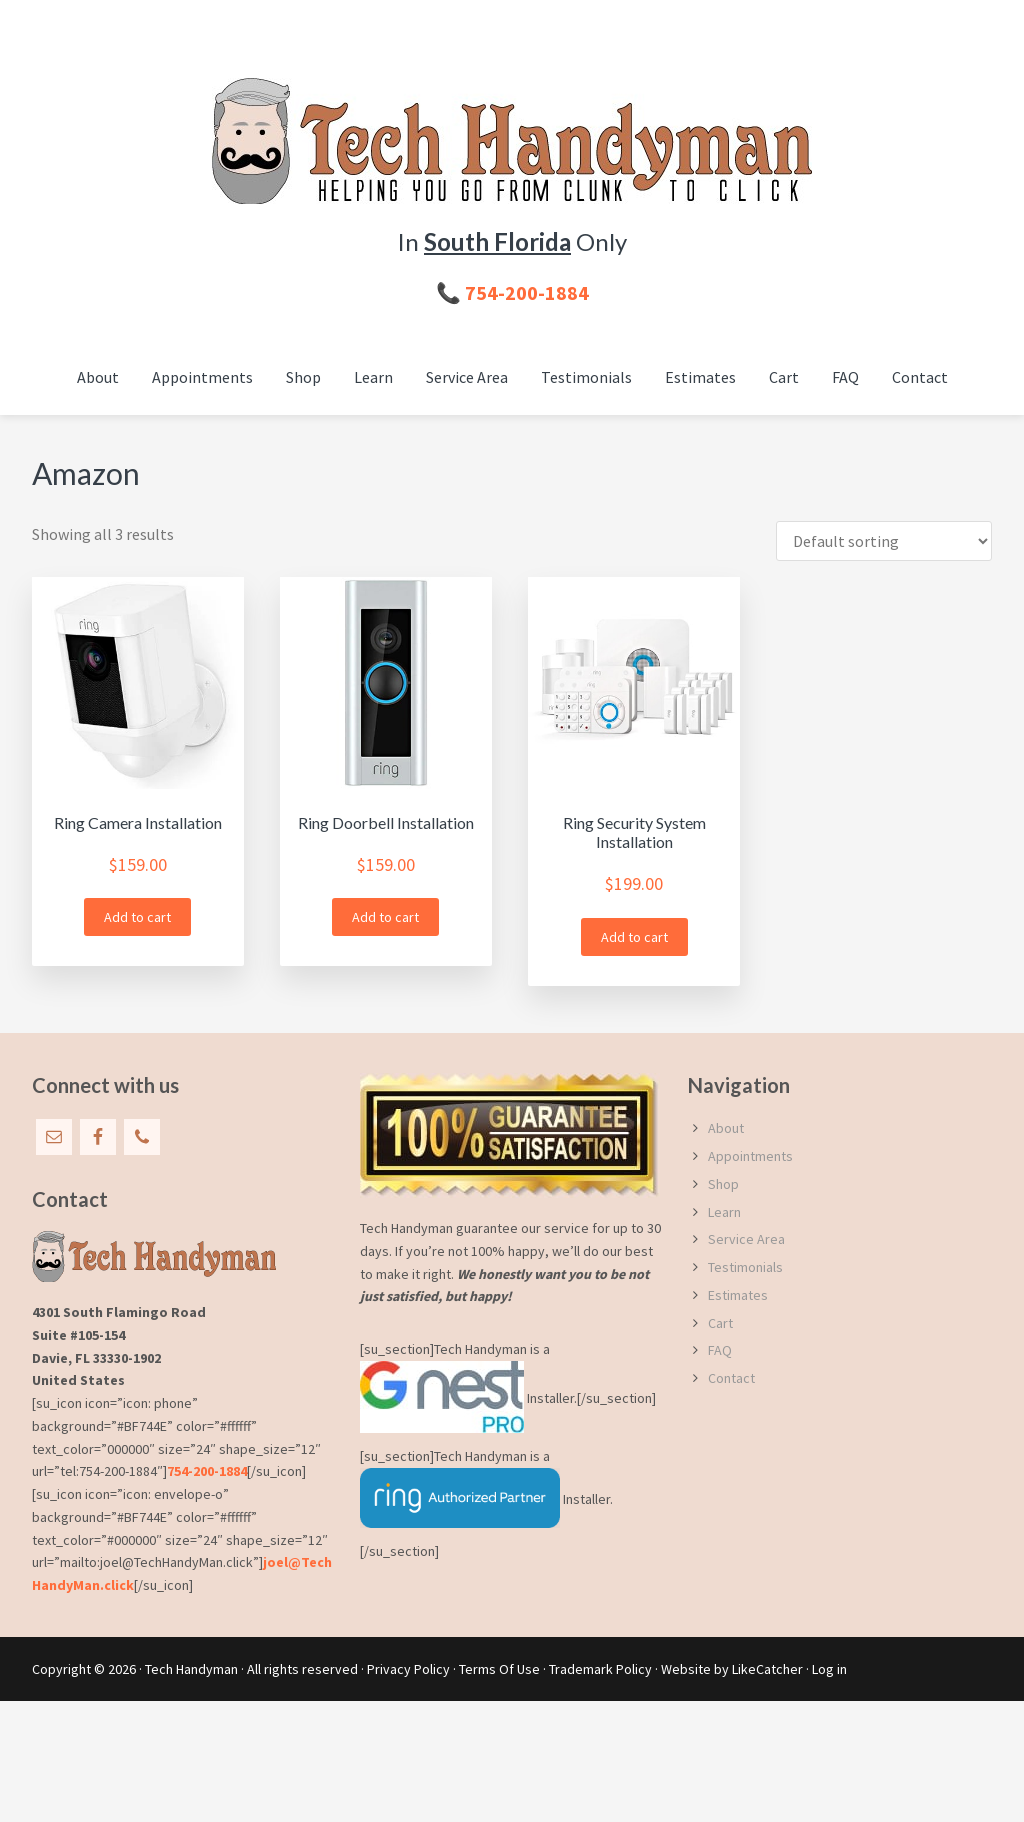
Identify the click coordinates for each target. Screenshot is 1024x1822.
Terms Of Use (499, 1669)
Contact (731, 1378)
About (726, 1128)
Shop (723, 1184)
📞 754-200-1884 (512, 292)
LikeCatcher (767, 1669)
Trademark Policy (600, 1669)
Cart (720, 1323)
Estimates (738, 1295)
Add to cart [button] (137, 917)
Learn (724, 1212)
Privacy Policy (408, 1669)
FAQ (720, 1350)
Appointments (750, 1156)
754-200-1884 (207, 1471)
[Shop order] (884, 541)
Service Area (746, 1239)
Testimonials (745, 1267)
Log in (829, 1669)
